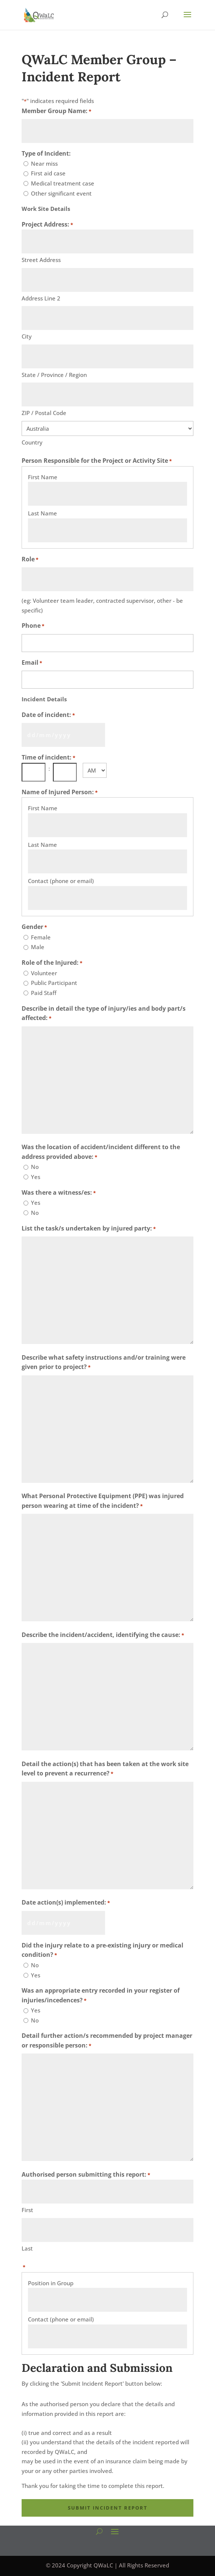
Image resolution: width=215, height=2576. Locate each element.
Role (30, 560)
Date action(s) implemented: (66, 1903)
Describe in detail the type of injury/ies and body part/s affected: (104, 1013)
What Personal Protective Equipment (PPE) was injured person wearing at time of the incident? (103, 1501)
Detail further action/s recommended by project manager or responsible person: (107, 2040)
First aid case (48, 173)
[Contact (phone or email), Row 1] (107, 898)
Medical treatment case (62, 183)
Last (27, 2248)
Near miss (44, 163)
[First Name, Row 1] (107, 494)
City (27, 336)
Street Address (41, 259)
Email (32, 663)
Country (32, 442)
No (35, 1166)
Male (37, 947)
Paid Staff (43, 993)
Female (41, 937)
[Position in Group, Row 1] (107, 2300)
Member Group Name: (56, 111)
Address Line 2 (41, 298)
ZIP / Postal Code (44, 413)
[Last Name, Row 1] (107, 530)
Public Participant (54, 982)
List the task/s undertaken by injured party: (89, 1229)
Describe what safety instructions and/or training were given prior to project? (104, 1362)
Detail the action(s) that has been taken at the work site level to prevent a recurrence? (105, 1769)
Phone (33, 626)
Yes (35, 1177)
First (27, 2210)
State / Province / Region (54, 374)
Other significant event (61, 193)
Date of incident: (48, 715)
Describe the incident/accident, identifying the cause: (103, 1635)
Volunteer (44, 973)
